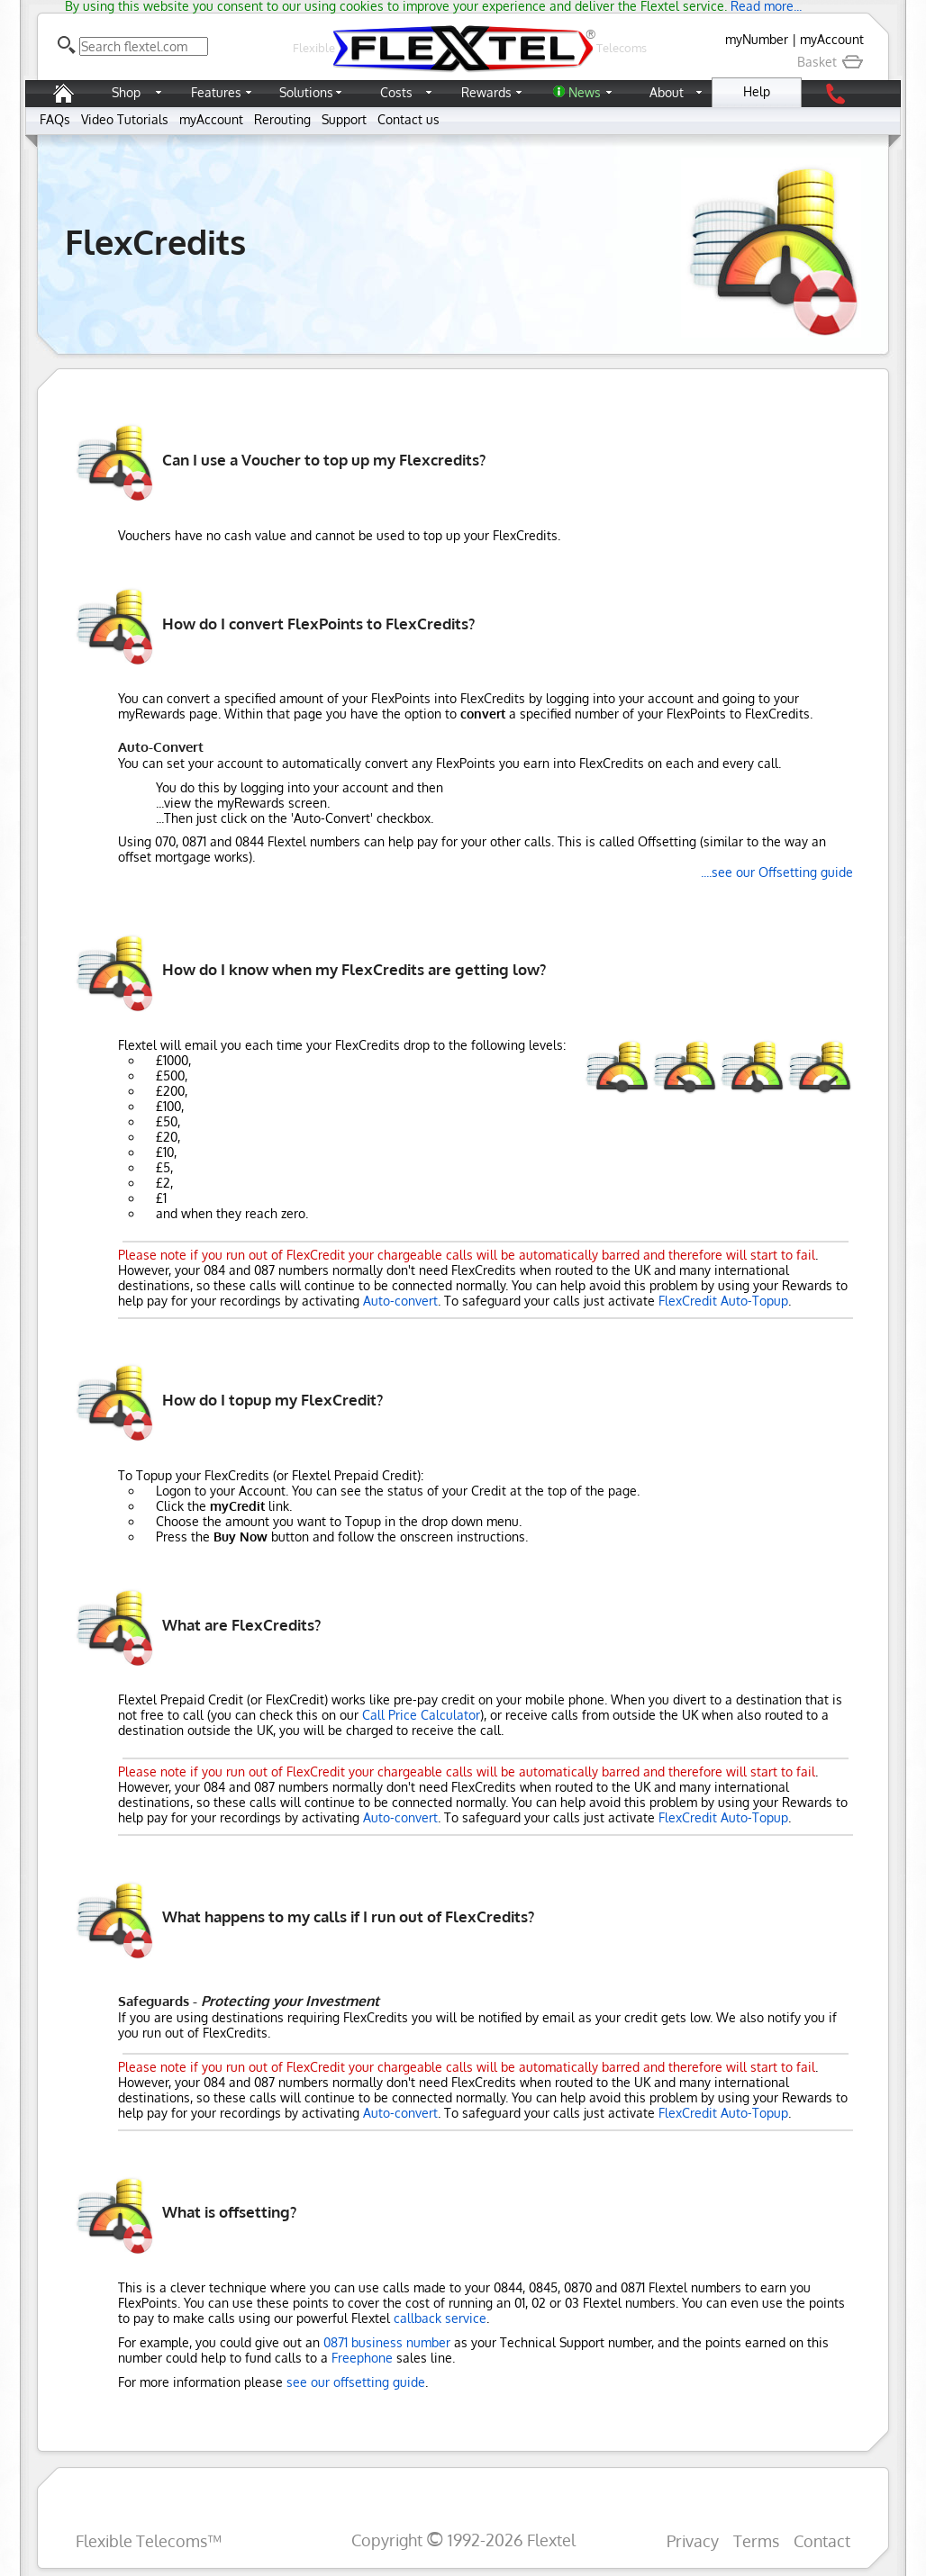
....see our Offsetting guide (777, 872)
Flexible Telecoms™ (149, 2540)
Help (756, 91)
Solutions (306, 92)
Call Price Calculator (421, 1714)
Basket (830, 61)
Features (216, 92)
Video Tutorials (124, 119)
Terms (756, 2540)
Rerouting (282, 119)
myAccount (832, 39)
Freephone (362, 2357)
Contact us (408, 119)
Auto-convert (400, 1300)
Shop (126, 92)
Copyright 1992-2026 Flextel (463, 2539)
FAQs (55, 119)
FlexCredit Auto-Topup (723, 1300)
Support (344, 119)
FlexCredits (155, 241)
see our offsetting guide (355, 2382)
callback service (440, 2318)
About (666, 92)
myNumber (756, 39)
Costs (396, 92)
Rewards (486, 92)
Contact (822, 2540)
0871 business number (386, 2342)
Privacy (693, 2540)
